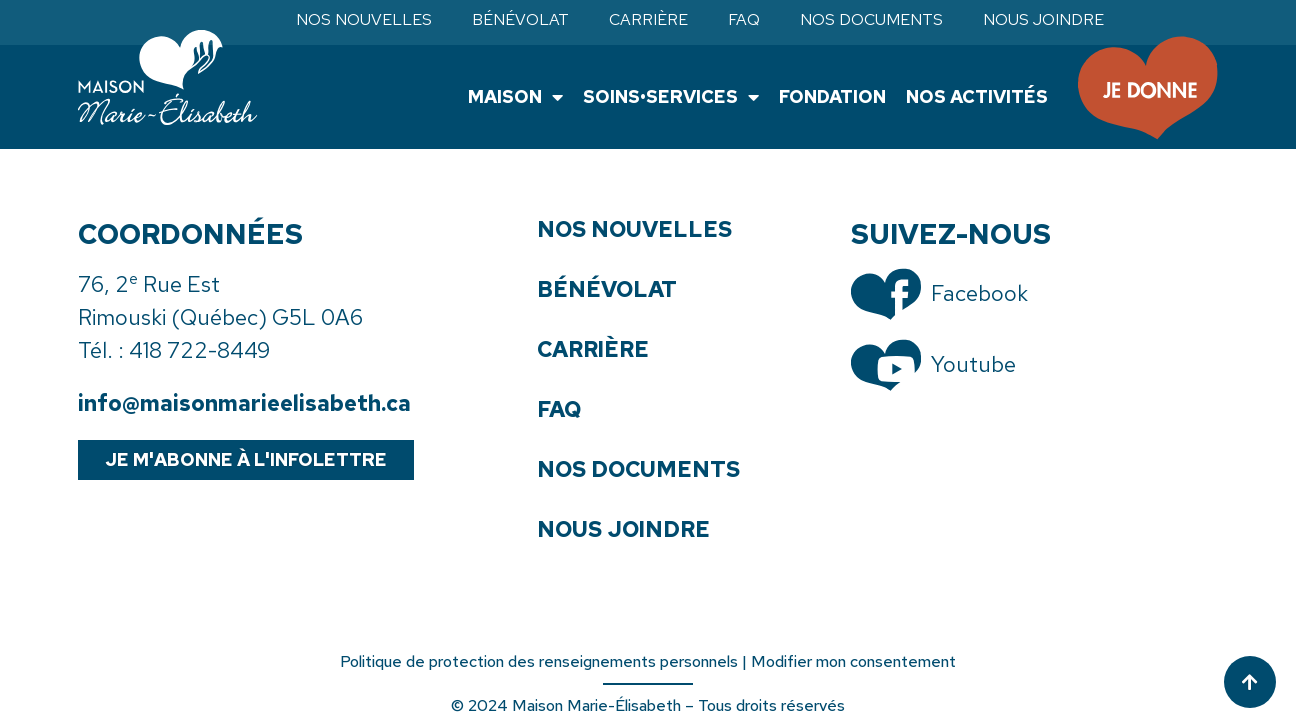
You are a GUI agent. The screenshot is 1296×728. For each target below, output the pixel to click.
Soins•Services (671, 97)
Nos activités (977, 96)
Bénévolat (520, 20)
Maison (515, 97)
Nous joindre (1043, 20)
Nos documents (871, 20)
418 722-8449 (199, 350)
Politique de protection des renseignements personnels (539, 661)
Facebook (979, 293)
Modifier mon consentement (853, 661)
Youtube (973, 364)
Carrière (648, 20)
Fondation (832, 96)
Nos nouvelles (364, 20)
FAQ (744, 20)
